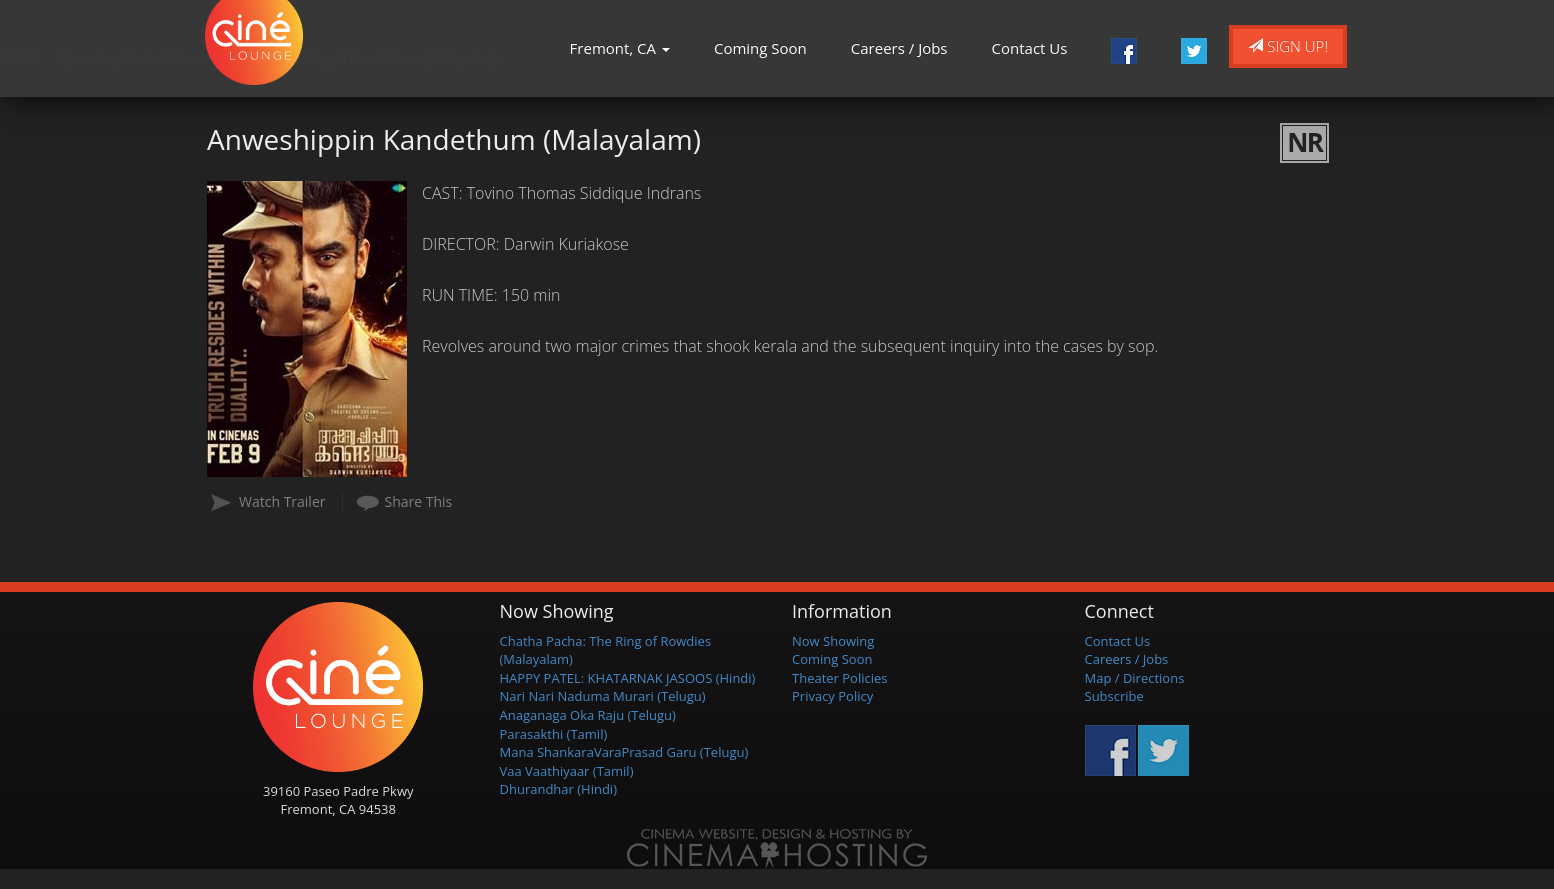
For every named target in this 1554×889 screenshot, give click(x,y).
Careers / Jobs (899, 48)
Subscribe (1114, 696)
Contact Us (1030, 48)
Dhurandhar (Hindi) (558, 789)
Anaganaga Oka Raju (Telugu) (588, 715)
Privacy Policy (832, 696)
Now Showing (833, 641)
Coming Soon (760, 48)
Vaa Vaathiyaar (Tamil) (567, 771)
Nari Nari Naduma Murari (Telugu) (603, 696)
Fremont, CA (620, 48)
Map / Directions (1135, 678)
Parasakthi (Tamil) (554, 734)
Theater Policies (840, 678)
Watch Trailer (282, 501)
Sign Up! (1288, 46)
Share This (419, 501)
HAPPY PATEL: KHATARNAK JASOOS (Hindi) (628, 678)
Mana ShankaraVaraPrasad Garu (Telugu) (624, 752)
